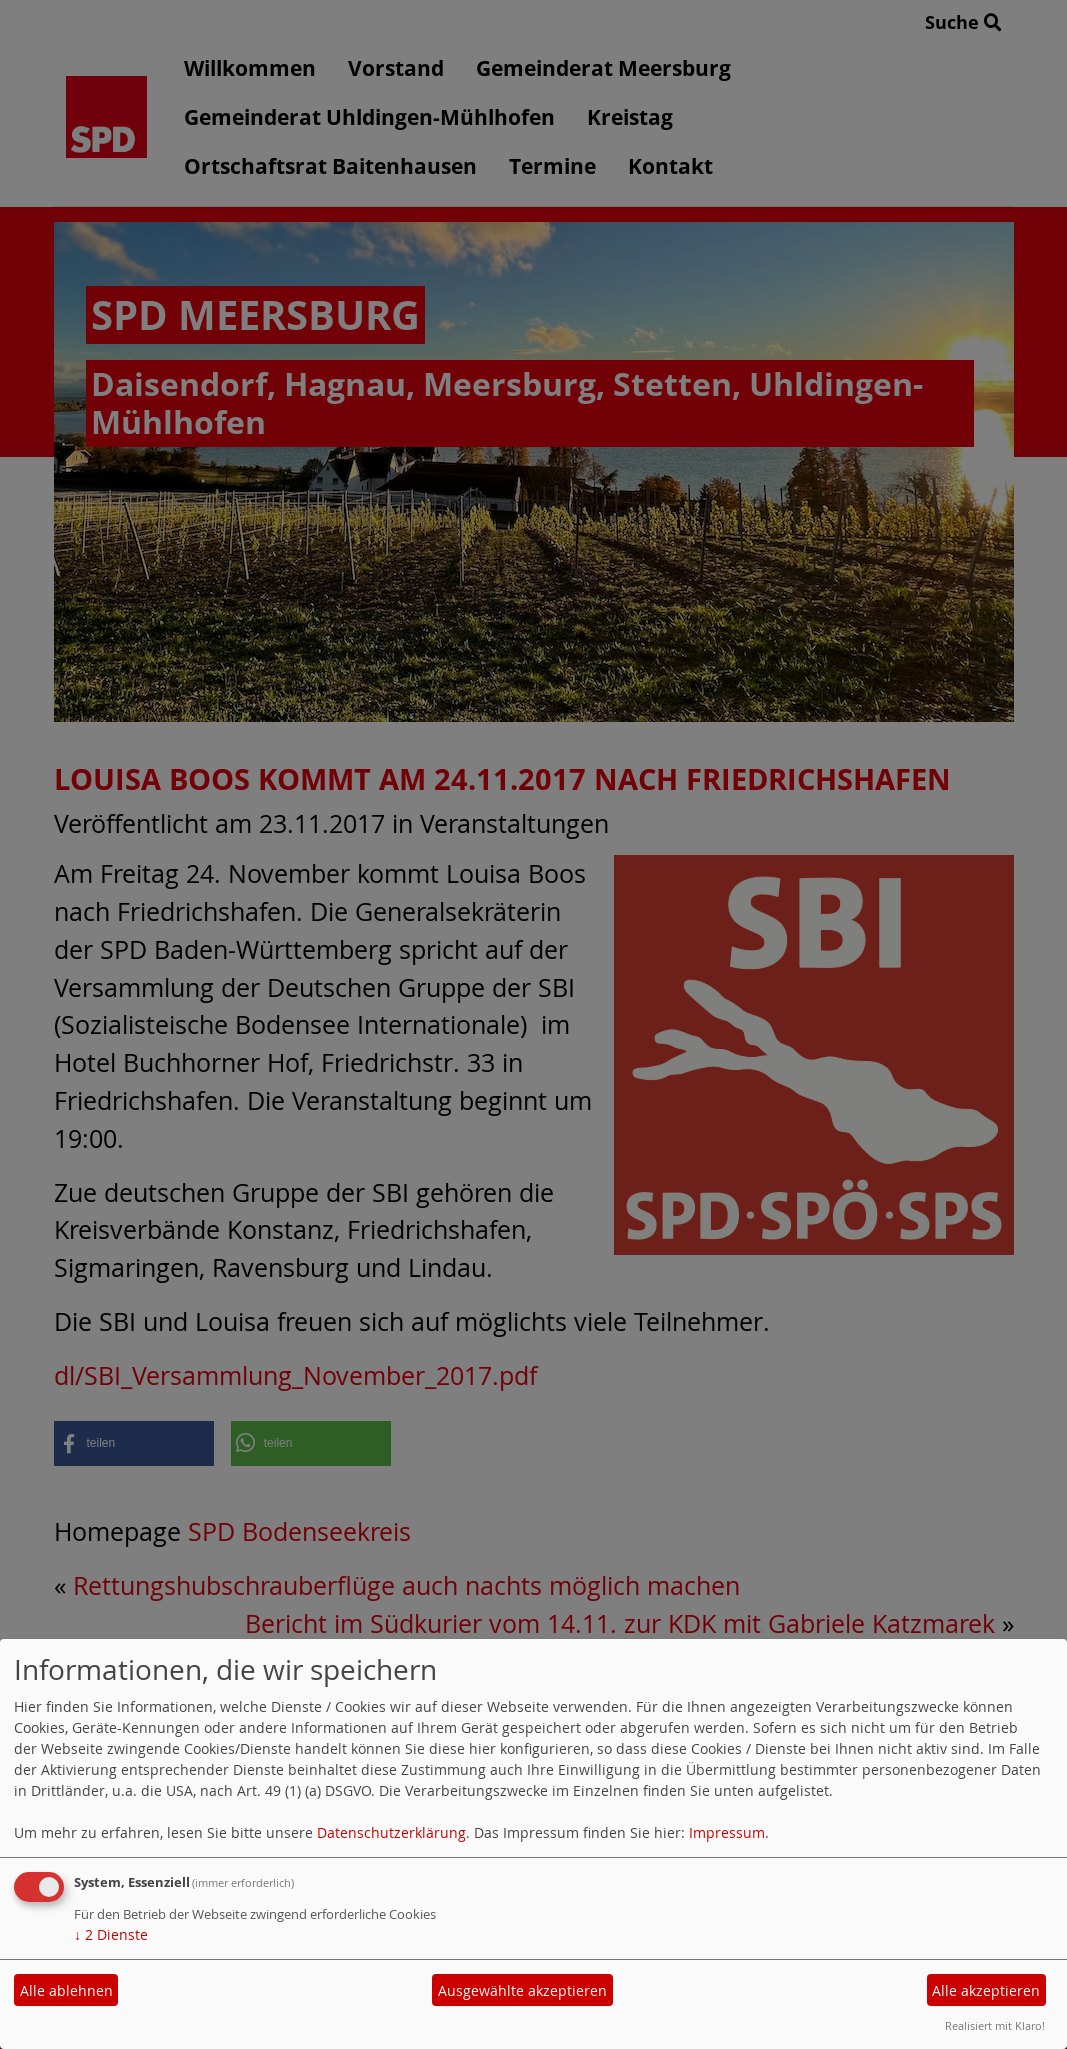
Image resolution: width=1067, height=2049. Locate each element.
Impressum (727, 1832)
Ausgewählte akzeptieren (522, 1990)
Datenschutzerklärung (391, 1832)
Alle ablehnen (66, 1990)
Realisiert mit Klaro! (995, 2025)
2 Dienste (111, 1934)
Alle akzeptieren (986, 1990)
